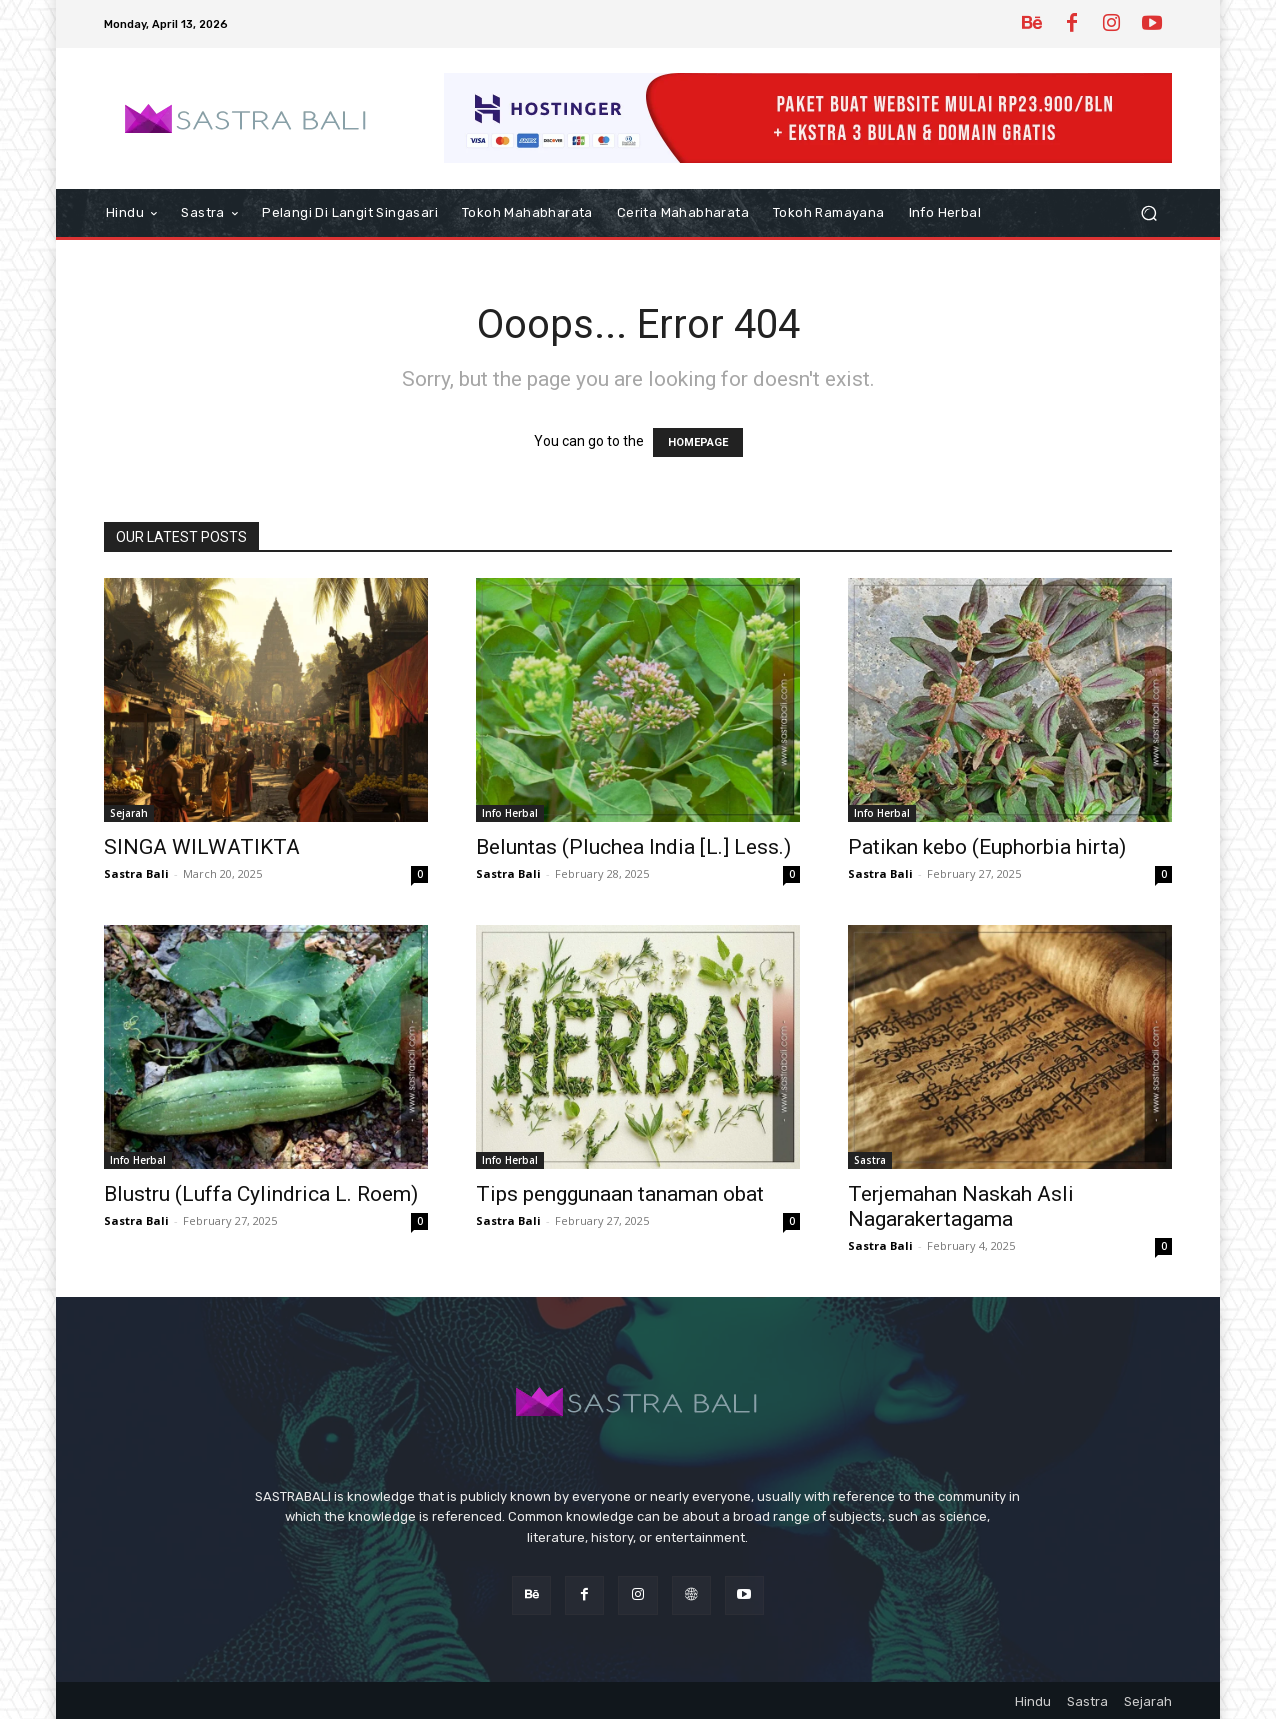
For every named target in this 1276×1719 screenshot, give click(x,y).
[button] (1148, 213)
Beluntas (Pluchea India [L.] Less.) (633, 847)
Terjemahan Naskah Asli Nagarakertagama (961, 1206)
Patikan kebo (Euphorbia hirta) (987, 847)
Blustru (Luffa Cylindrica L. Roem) (261, 1194)
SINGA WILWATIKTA (202, 847)
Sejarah (129, 813)
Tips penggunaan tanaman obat (620, 1194)
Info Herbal (510, 813)
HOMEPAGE (698, 442)
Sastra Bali (136, 873)
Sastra (870, 1160)
